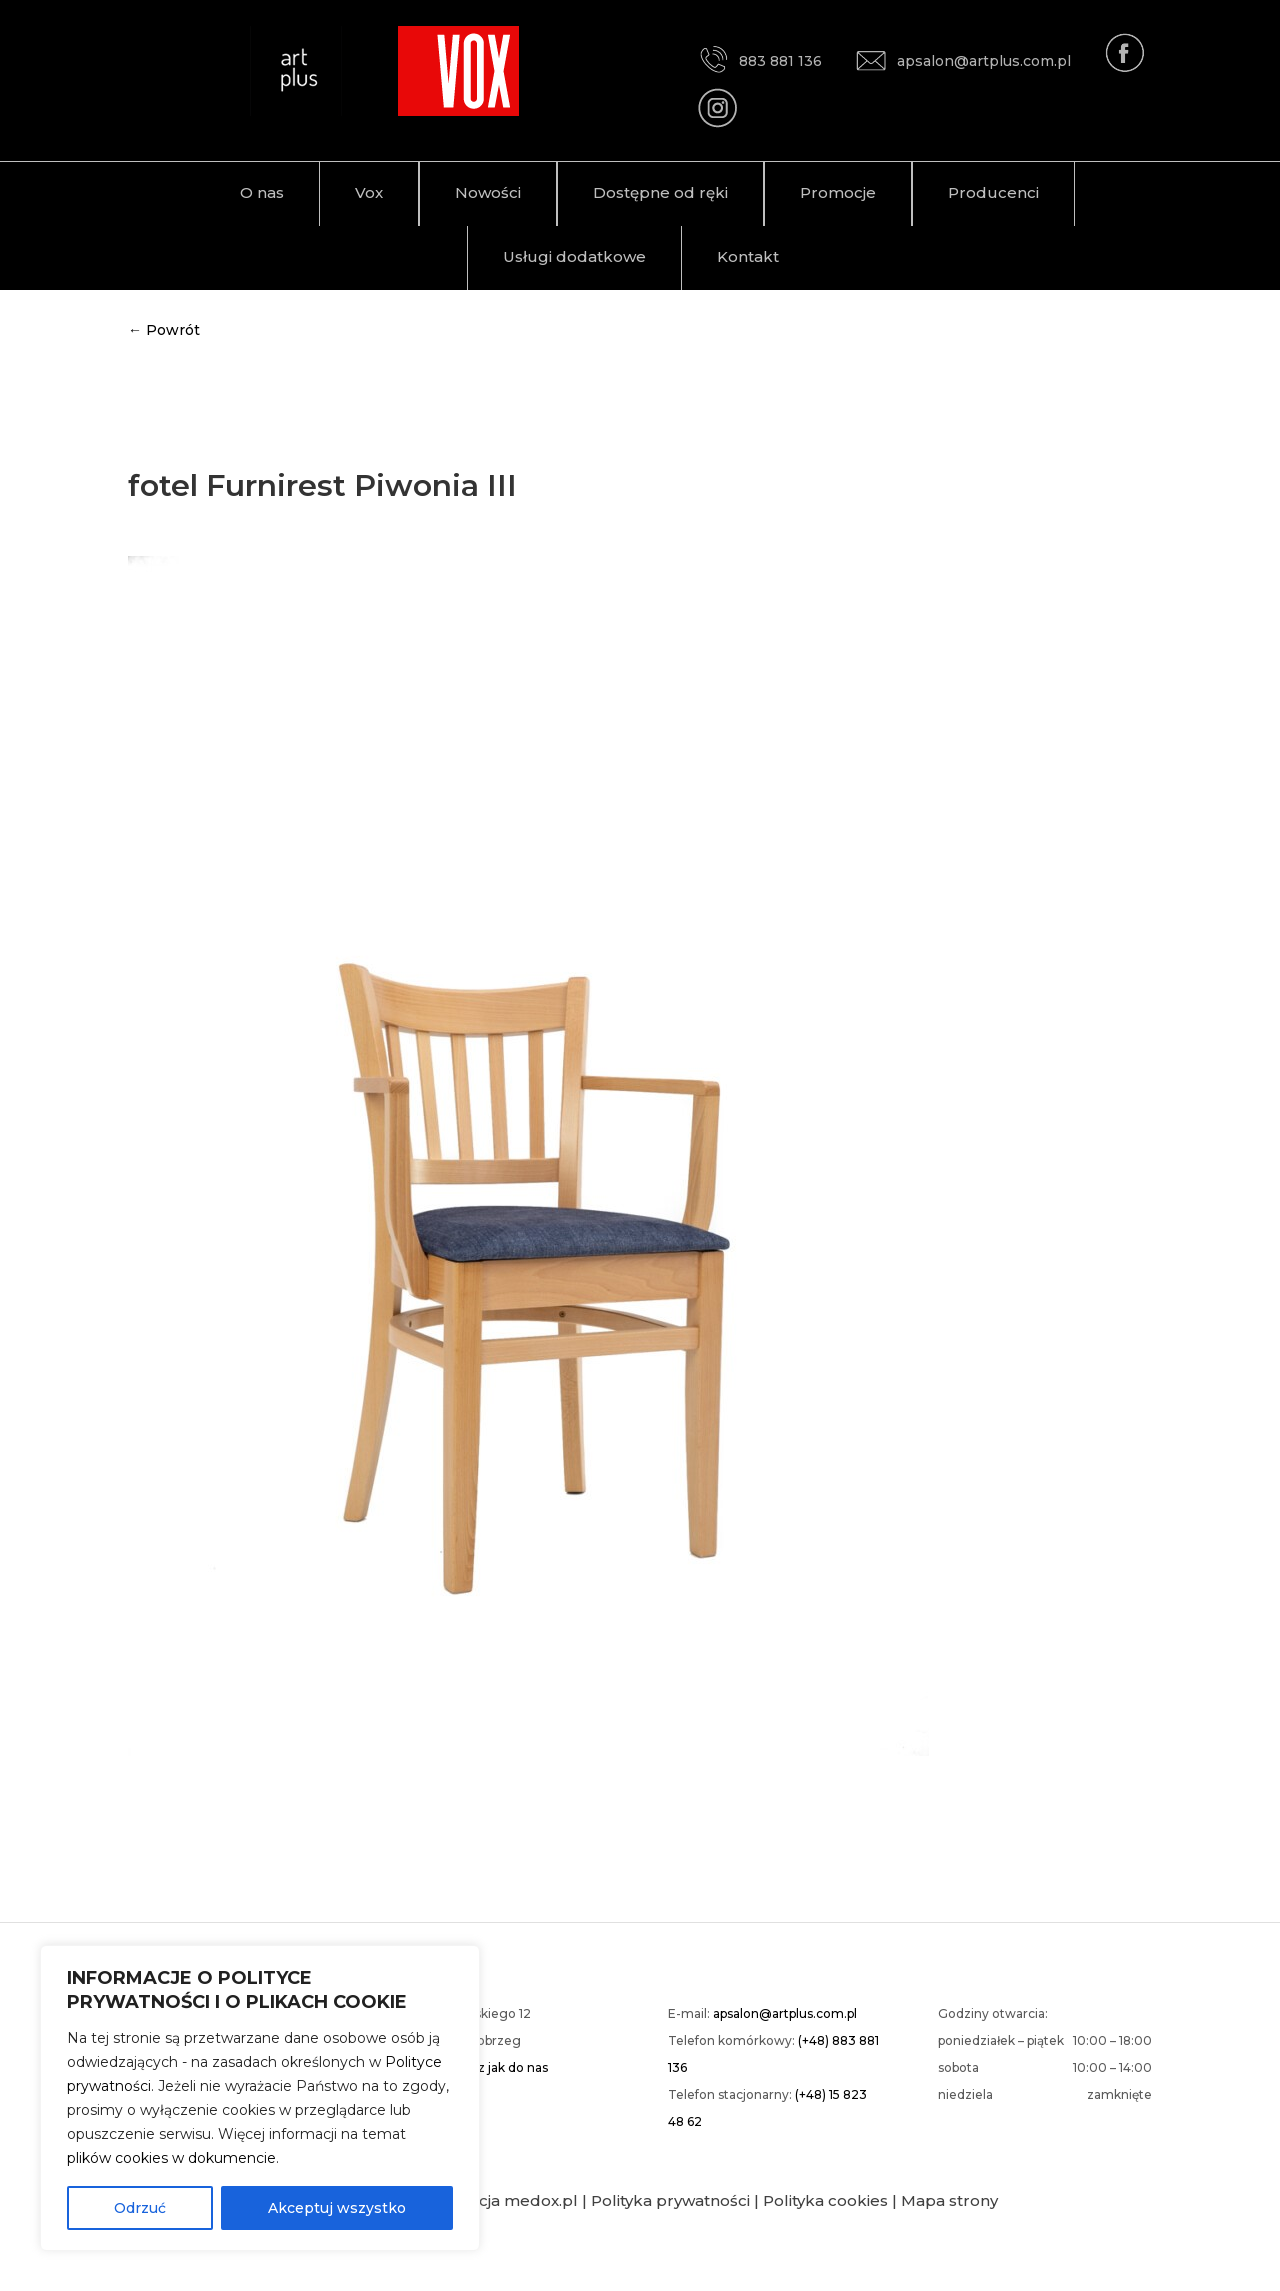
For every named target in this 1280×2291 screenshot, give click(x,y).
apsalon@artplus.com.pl (963, 61)
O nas (262, 192)
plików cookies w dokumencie (171, 2158)
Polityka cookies (825, 2200)
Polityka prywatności (670, 2200)
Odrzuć (140, 2208)
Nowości (488, 192)
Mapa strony (949, 2200)
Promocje (838, 192)
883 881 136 (760, 61)
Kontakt (748, 256)
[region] (260, 2098)
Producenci (993, 192)
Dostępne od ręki (660, 192)
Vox (369, 192)
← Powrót (164, 330)
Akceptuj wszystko (337, 2208)
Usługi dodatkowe (574, 256)
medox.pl (541, 2200)
